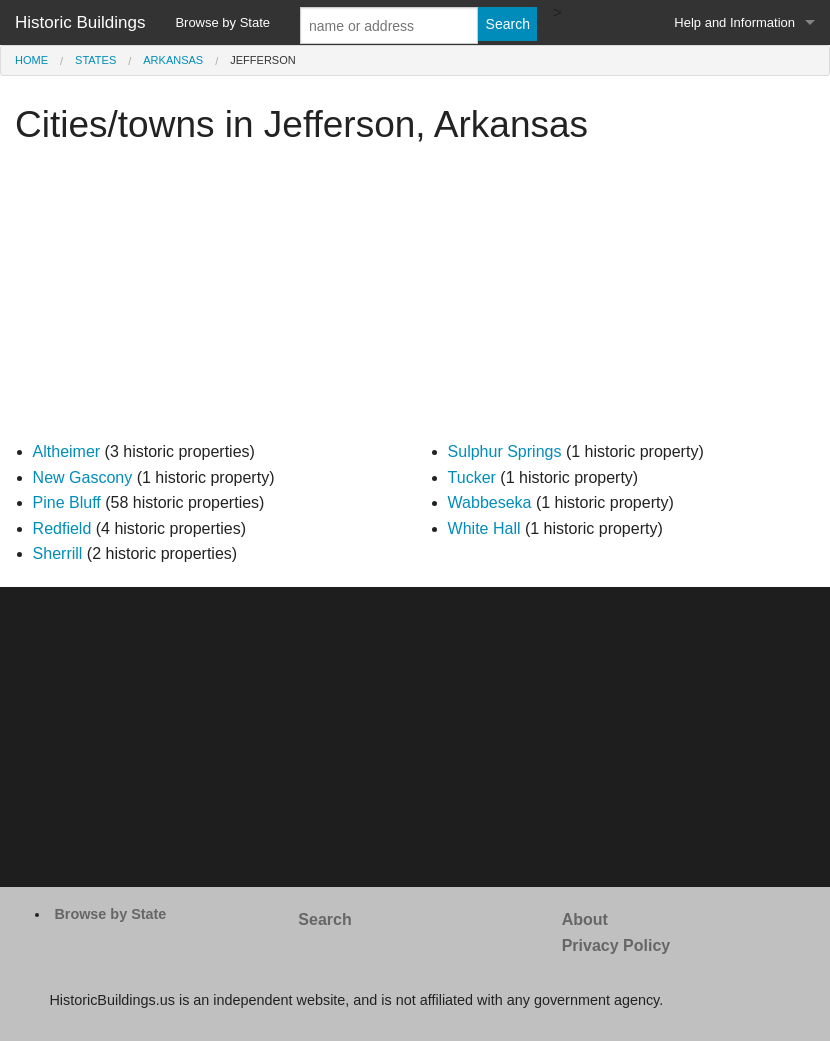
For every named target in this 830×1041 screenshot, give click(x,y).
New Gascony (83, 477)
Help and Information (734, 22)
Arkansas (173, 60)
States (95, 60)
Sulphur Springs (505, 451)
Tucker (472, 477)
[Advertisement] (415, 299)
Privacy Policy (616, 945)
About (585, 919)
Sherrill (58, 553)
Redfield (62, 528)
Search (324, 919)
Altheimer (67, 451)
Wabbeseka (490, 502)
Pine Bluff (67, 502)
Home (31, 60)
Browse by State (222, 22)
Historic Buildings (80, 22)
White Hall (484, 528)
